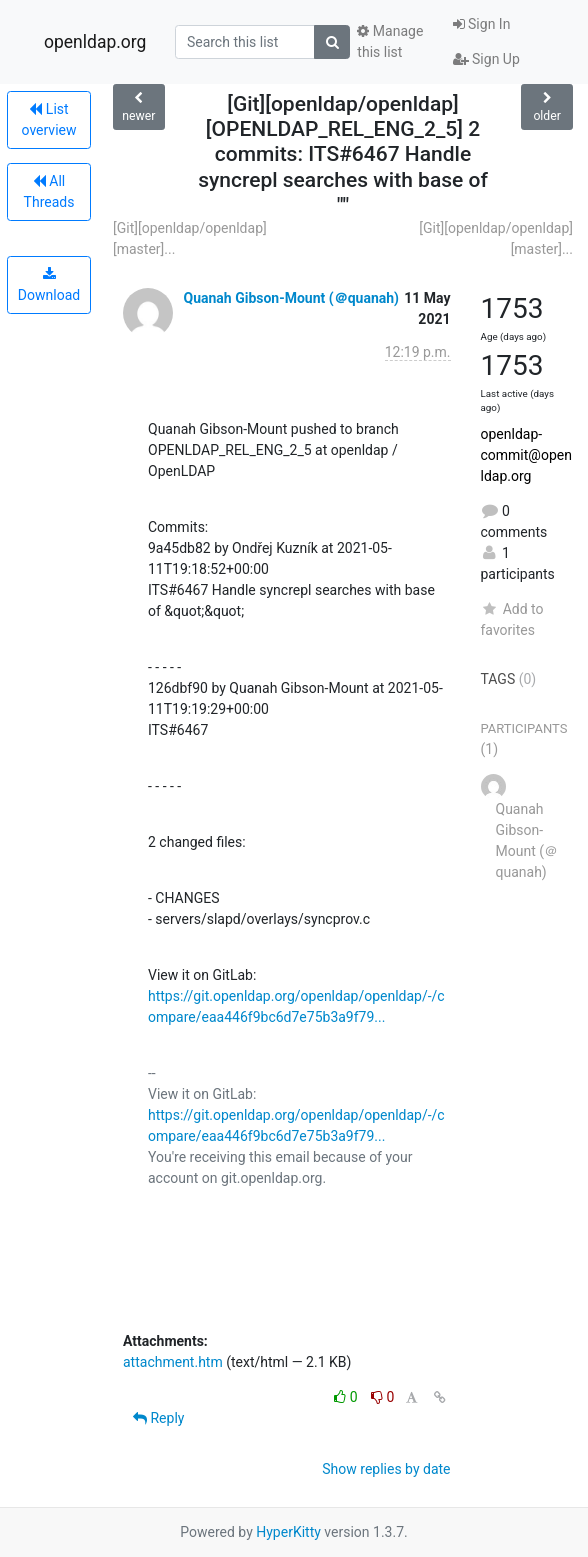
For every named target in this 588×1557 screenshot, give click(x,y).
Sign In (482, 24)
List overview (49, 119)
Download (49, 285)
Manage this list (390, 41)
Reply (158, 1418)
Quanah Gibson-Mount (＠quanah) (291, 298)
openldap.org (95, 42)
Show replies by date (386, 1469)
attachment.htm (173, 1362)
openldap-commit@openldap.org (526, 455)
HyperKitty (288, 1532)
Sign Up (486, 59)
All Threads (49, 191)
